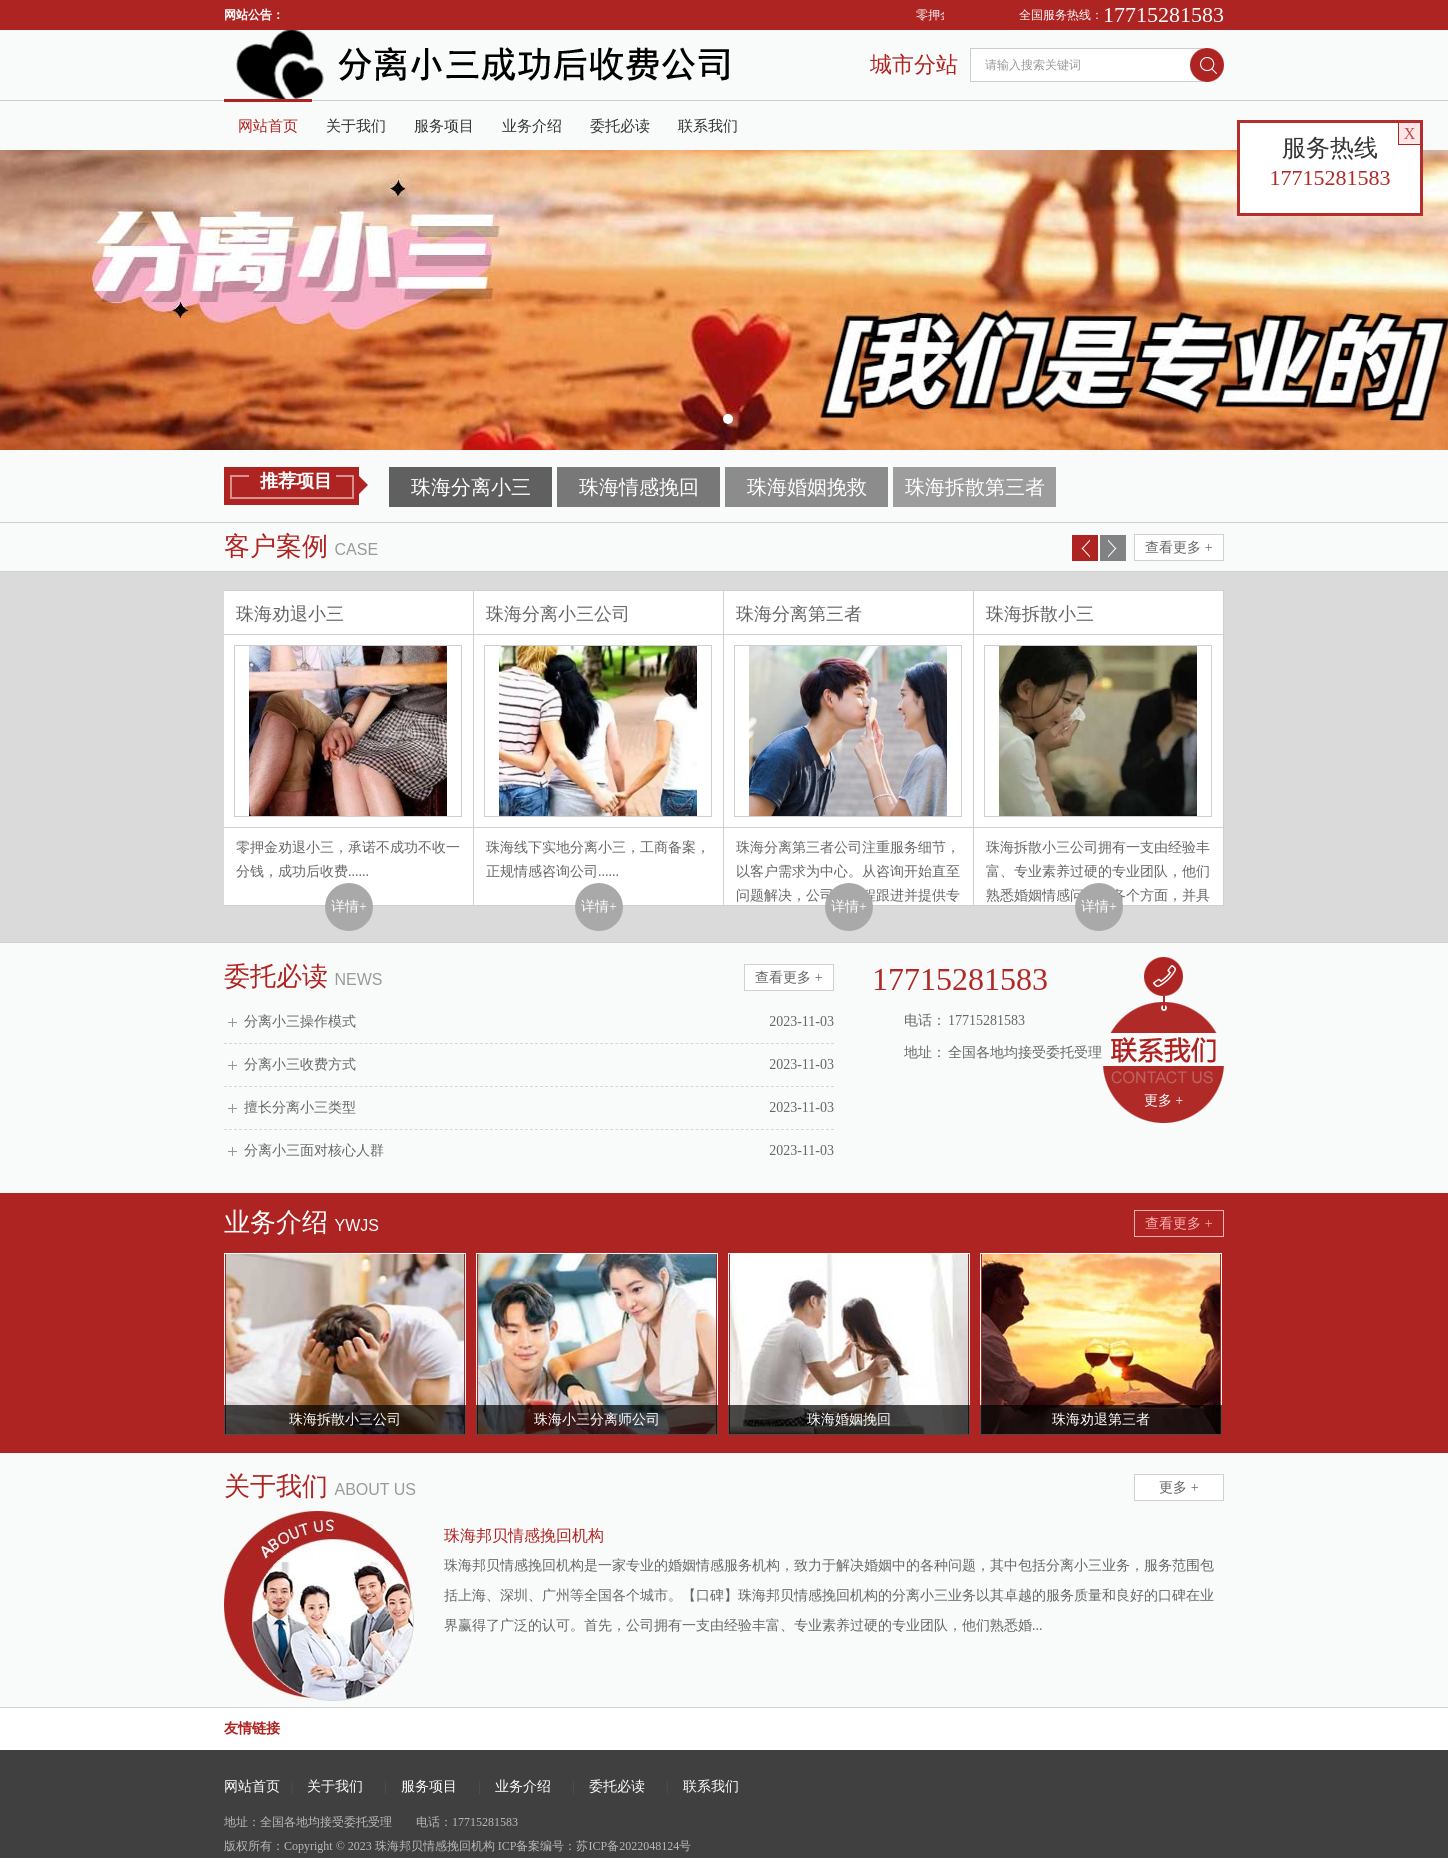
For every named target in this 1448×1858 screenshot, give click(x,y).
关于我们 (356, 126)
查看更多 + (1178, 547)
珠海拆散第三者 (975, 487)
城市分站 (914, 64)
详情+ (349, 906)
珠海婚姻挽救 (807, 487)
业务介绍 (532, 126)
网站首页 (268, 126)
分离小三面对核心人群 (539, 1151)
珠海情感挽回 (639, 487)
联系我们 (708, 126)
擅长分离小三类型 (539, 1108)
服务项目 (444, 126)
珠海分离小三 (471, 487)
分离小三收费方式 (539, 1065)
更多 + (1163, 1100)
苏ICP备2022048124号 (633, 1846)
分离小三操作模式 (539, 1022)
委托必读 (620, 126)
